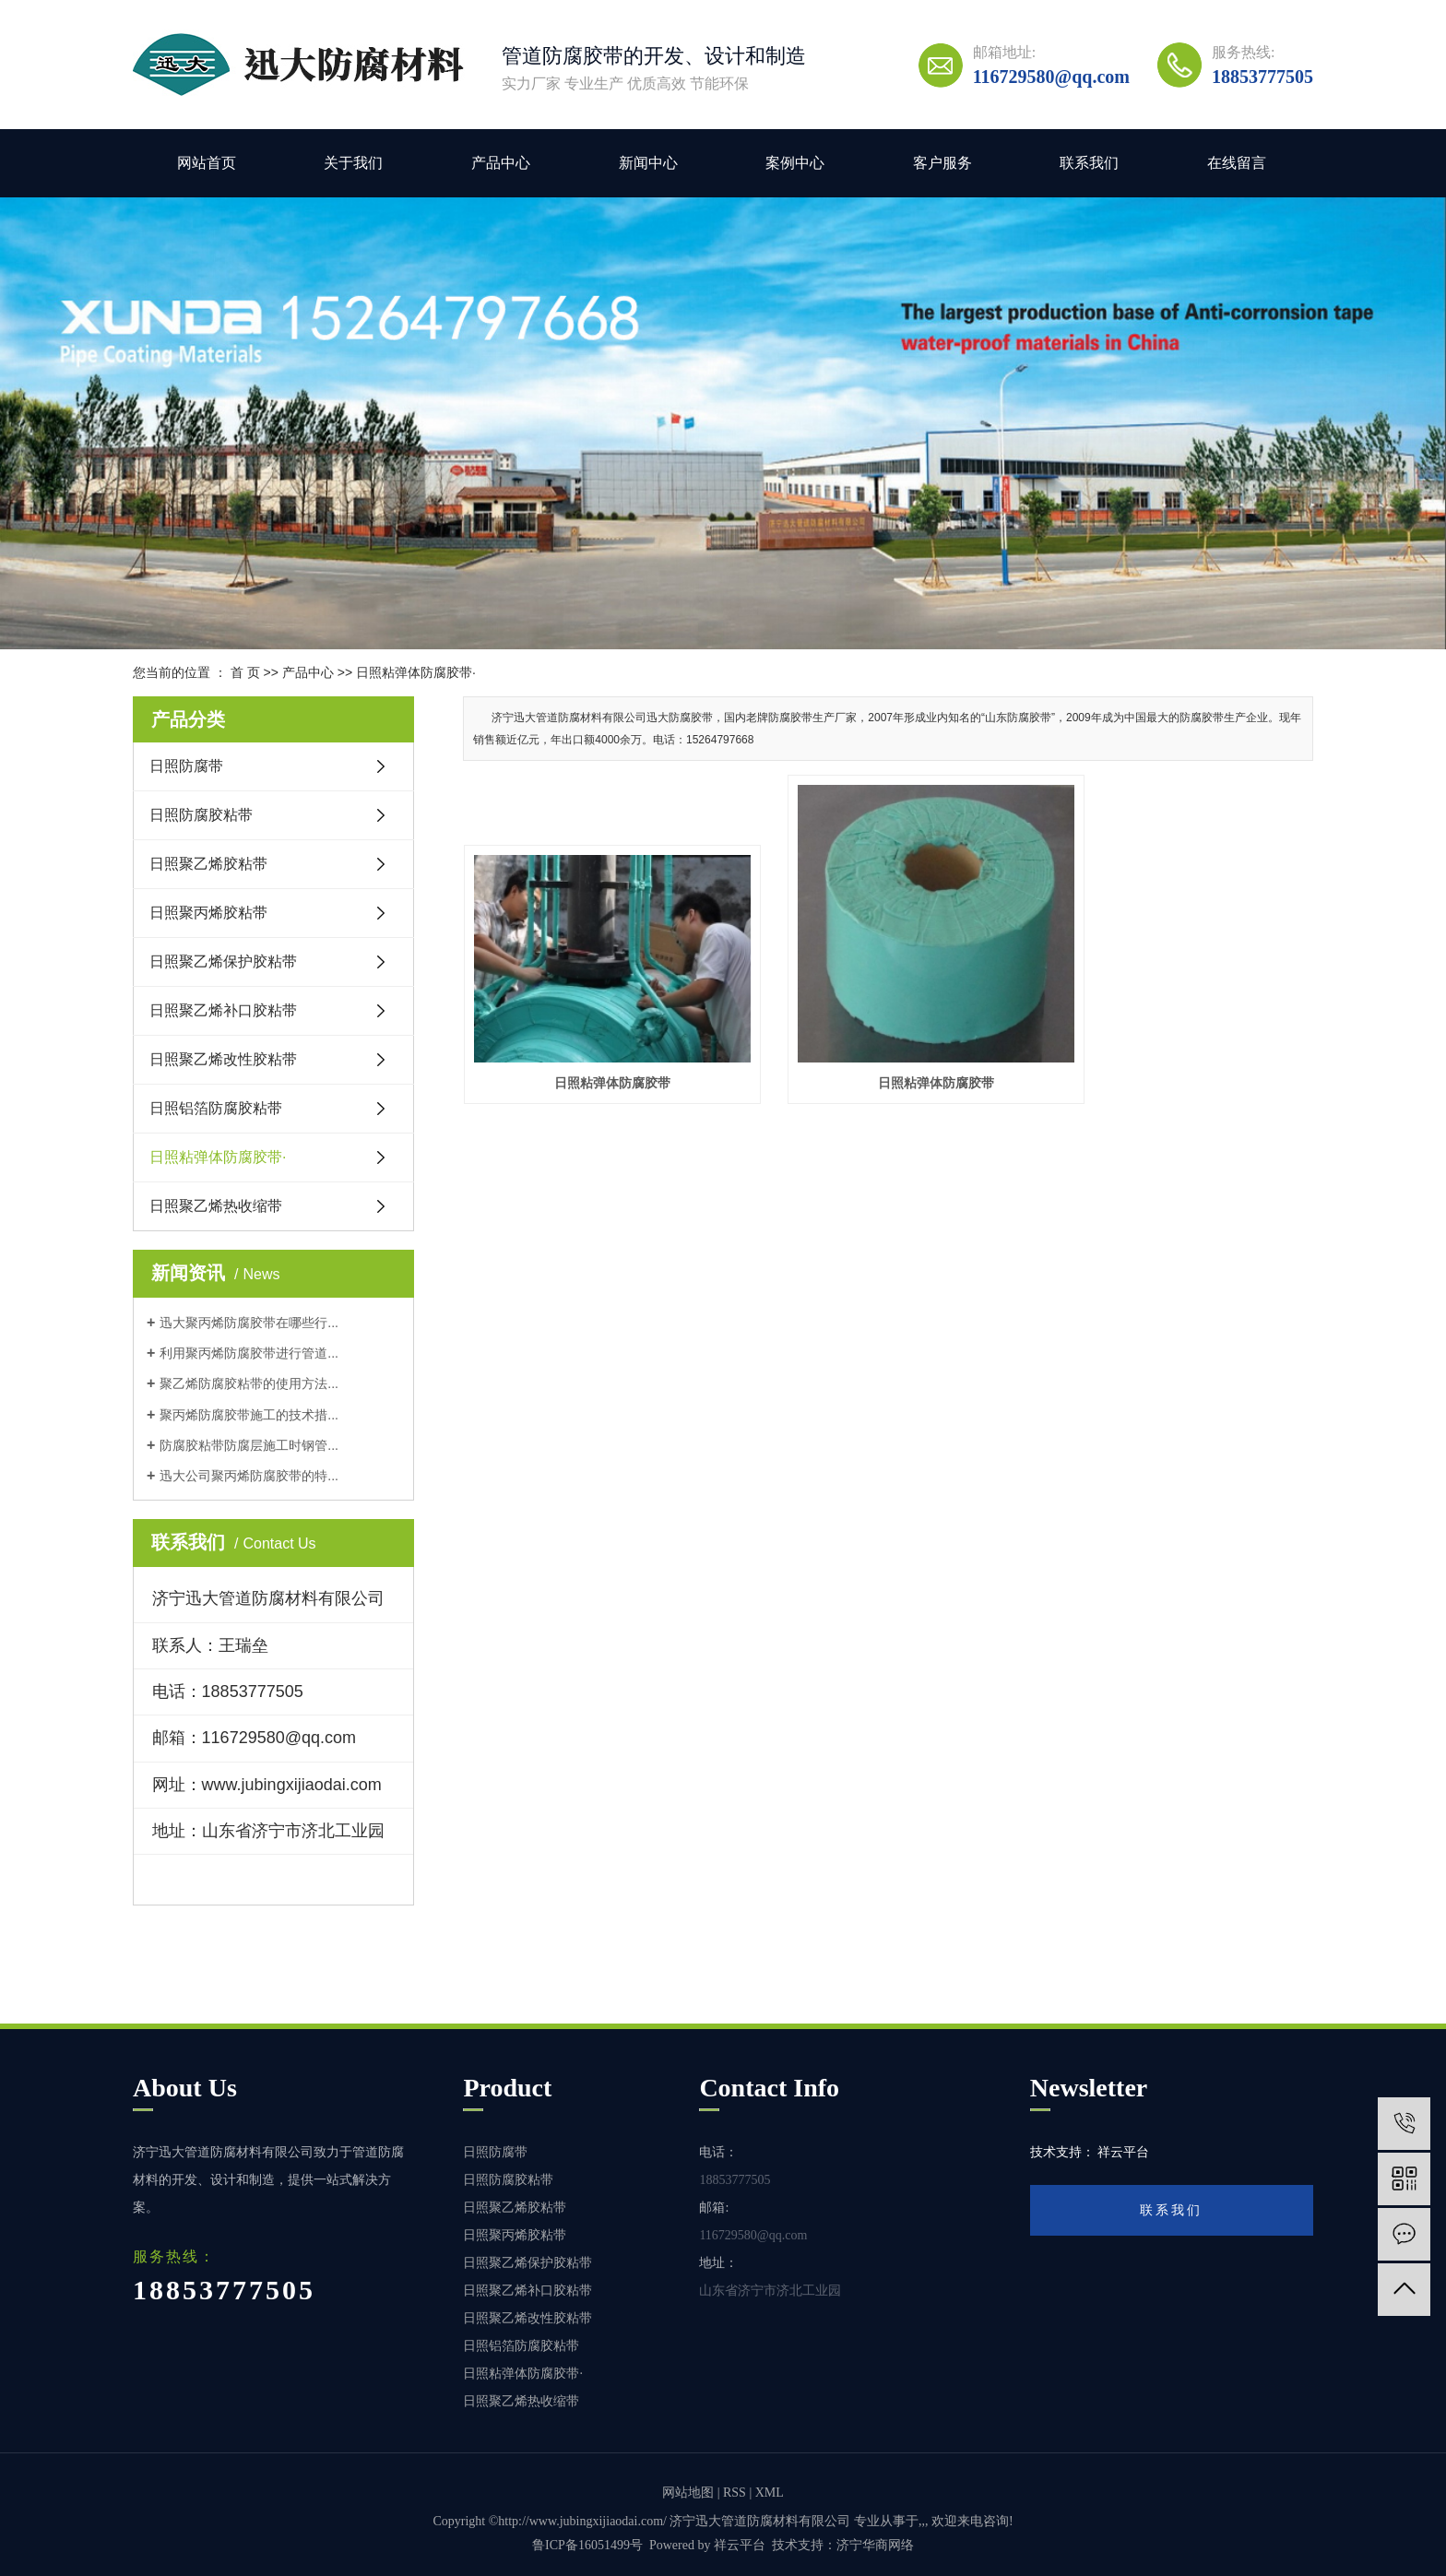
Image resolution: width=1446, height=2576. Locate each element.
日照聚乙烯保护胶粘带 (223, 961)
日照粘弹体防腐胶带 (597, 1050)
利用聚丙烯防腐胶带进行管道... (249, 1353)
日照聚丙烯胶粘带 (208, 912)
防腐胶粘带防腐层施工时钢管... (249, 1445)
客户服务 (942, 163)
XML (769, 2492)
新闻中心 (648, 163)
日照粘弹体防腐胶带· (416, 672)
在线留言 (1236, 163)
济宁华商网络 (875, 2545)
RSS (734, 2492)
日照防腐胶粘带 (201, 815)
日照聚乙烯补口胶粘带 (223, 1010)
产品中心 (500, 163)
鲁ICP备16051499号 (587, 2545)
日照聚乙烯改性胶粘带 (223, 1059)
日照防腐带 (186, 766)
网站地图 (688, 2492)
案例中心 (794, 163)
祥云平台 (739, 2545)
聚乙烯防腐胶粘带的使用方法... (249, 1383)
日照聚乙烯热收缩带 (215, 1206)
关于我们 (353, 163)
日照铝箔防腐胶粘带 (215, 1108)
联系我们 (1089, 163)
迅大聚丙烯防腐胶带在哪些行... (249, 1322)
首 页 (245, 672)
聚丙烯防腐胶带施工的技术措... (249, 1414)
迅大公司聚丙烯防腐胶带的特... (249, 1475)
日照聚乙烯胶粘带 (208, 864)
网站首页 (206, 163)
